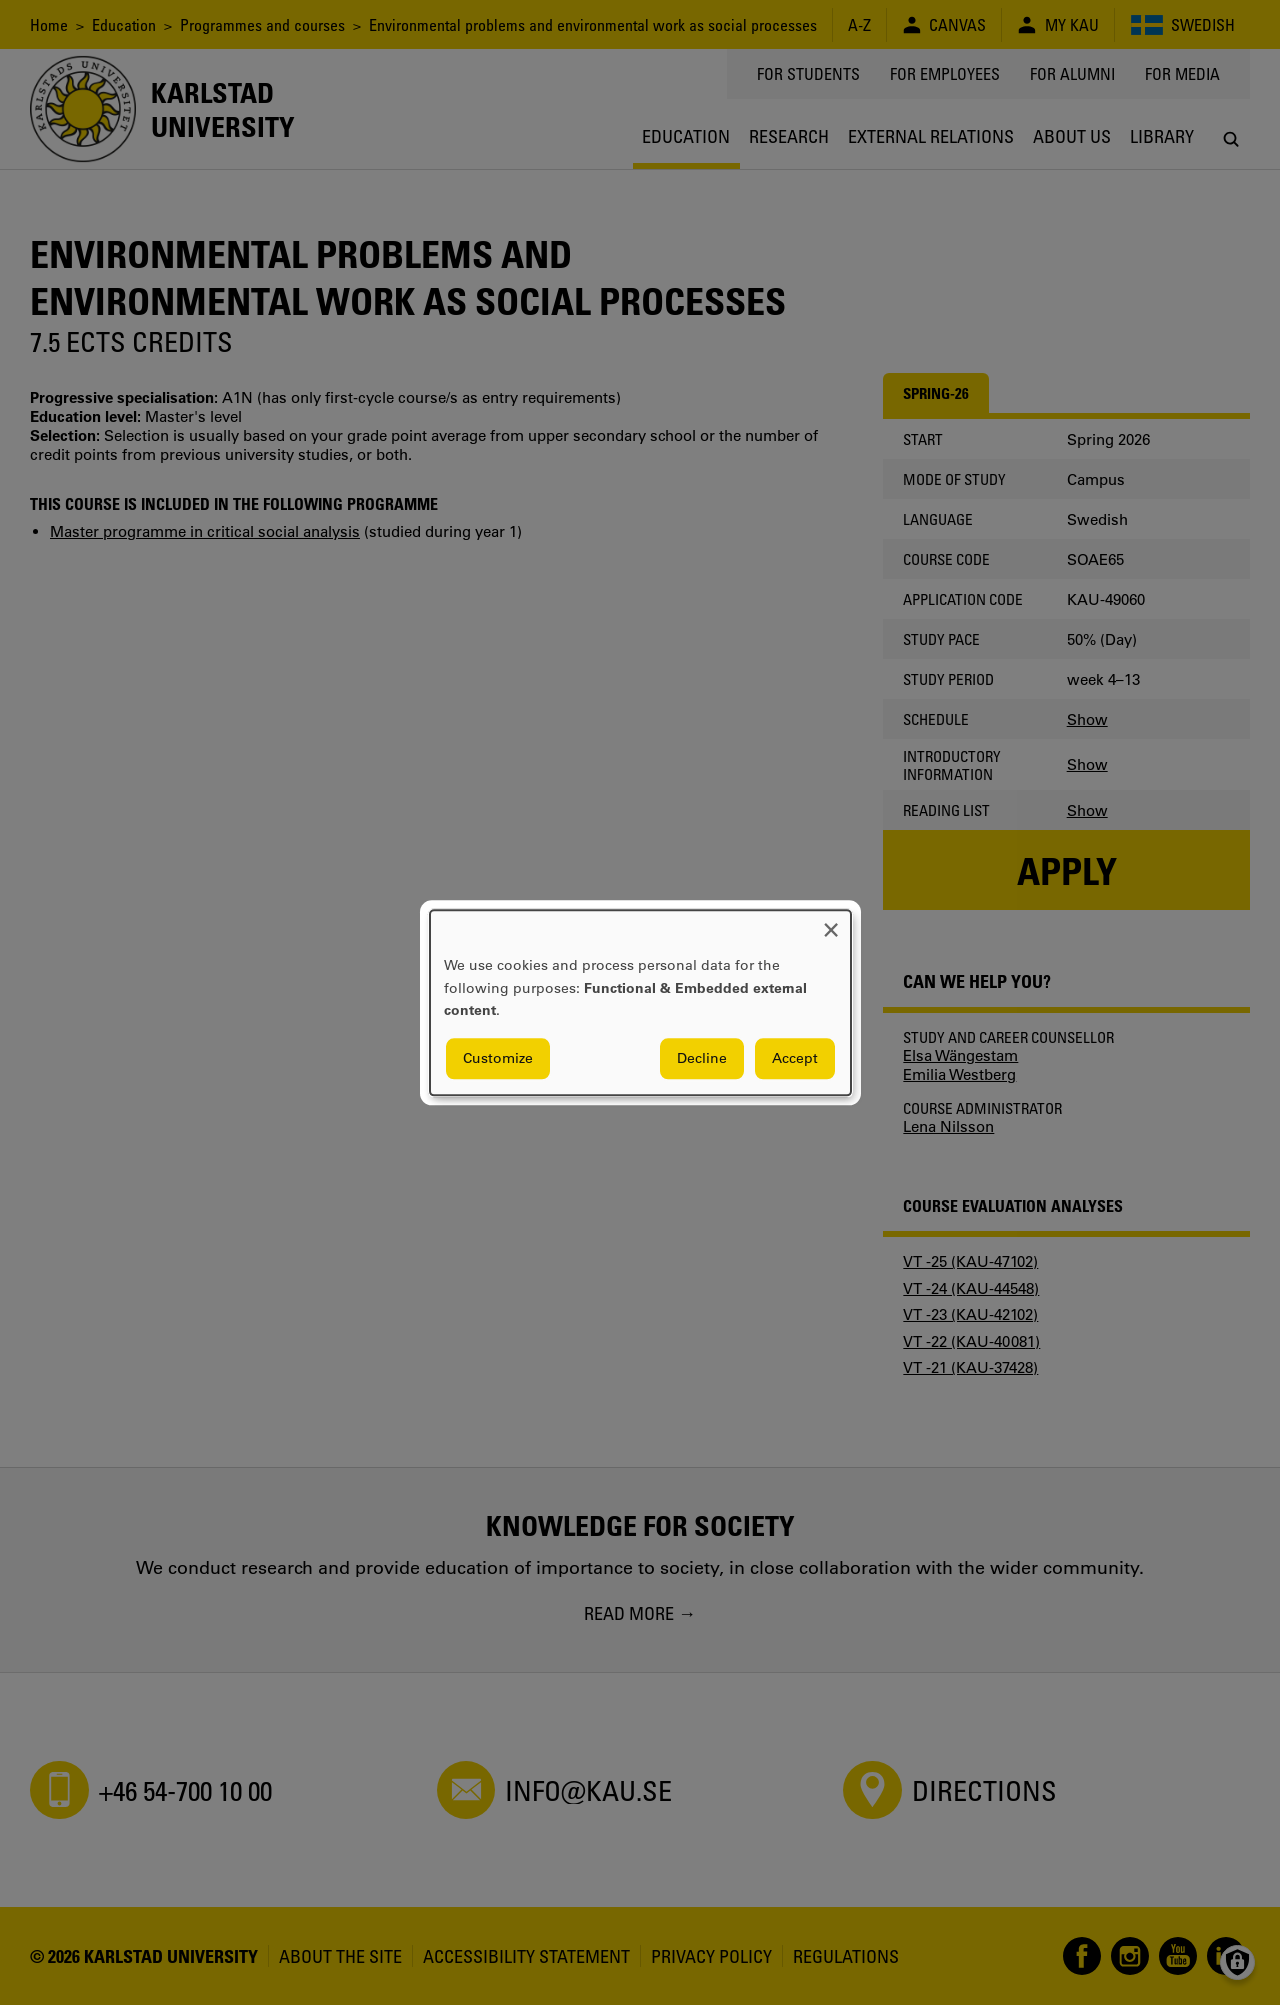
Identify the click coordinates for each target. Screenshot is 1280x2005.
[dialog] (640, 1002)
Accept (795, 1058)
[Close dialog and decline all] (831, 922)
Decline (702, 1058)
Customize (498, 1058)
